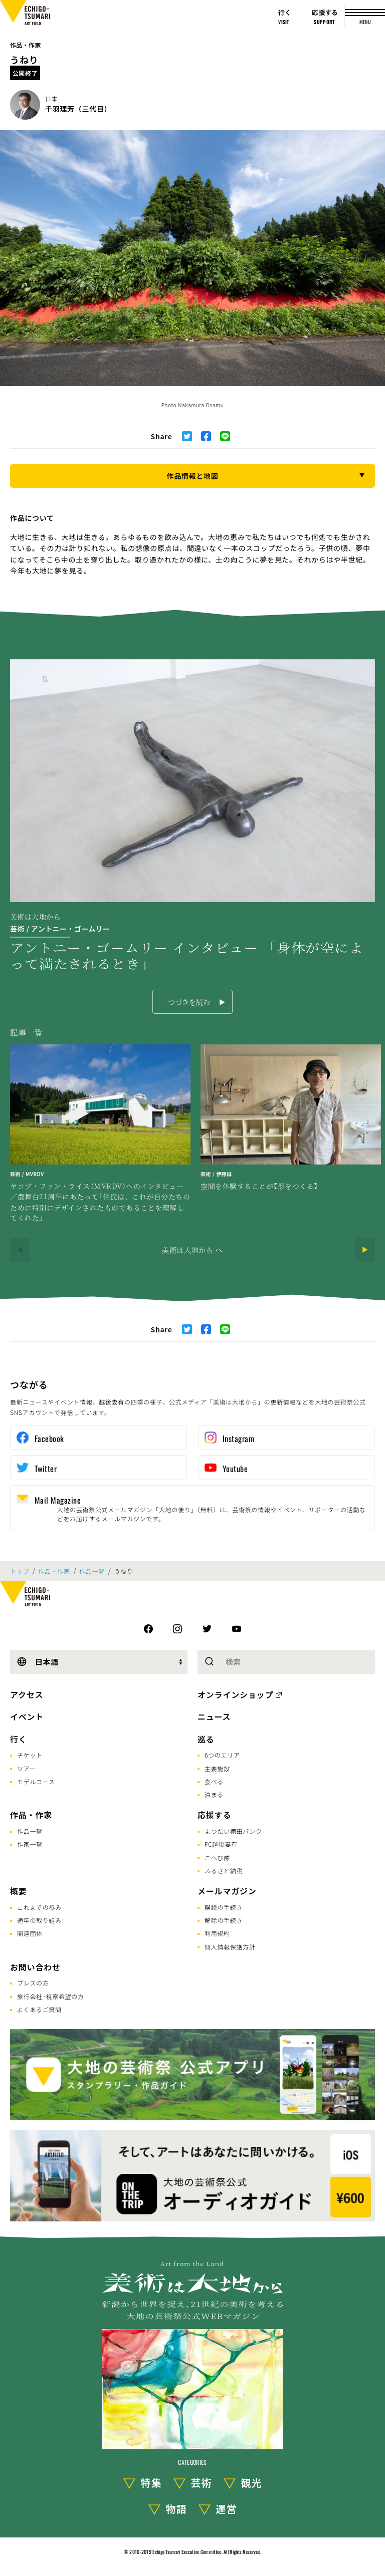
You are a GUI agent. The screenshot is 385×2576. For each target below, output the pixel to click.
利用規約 (217, 1933)
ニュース (214, 1716)
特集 (151, 2482)
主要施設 (217, 1768)
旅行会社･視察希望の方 (50, 1996)
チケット (30, 1755)
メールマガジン (227, 1891)
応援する (214, 1815)
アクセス (26, 1694)
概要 (18, 1891)
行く (18, 1739)
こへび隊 (217, 1857)
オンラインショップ (235, 1694)
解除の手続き (224, 1920)
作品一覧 (92, 1571)
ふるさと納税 (224, 1870)
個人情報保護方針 (230, 1946)
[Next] (365, 1250)
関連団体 (30, 1933)
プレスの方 (33, 1982)
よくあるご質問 (39, 2009)
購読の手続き (224, 1907)
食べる (214, 1781)
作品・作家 (25, 45)
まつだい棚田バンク (233, 1831)
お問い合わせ (35, 1967)
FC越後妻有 (221, 1844)
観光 (251, 2482)
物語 (176, 2508)
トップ (19, 1571)
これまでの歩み (39, 1907)
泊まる (214, 1794)
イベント (27, 1716)
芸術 (201, 2482)
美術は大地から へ (192, 1250)
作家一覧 (30, 1844)
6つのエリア (222, 1755)
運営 (226, 2508)
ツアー (26, 1768)
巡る (206, 1739)
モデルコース (36, 1781)
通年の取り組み (39, 1920)
